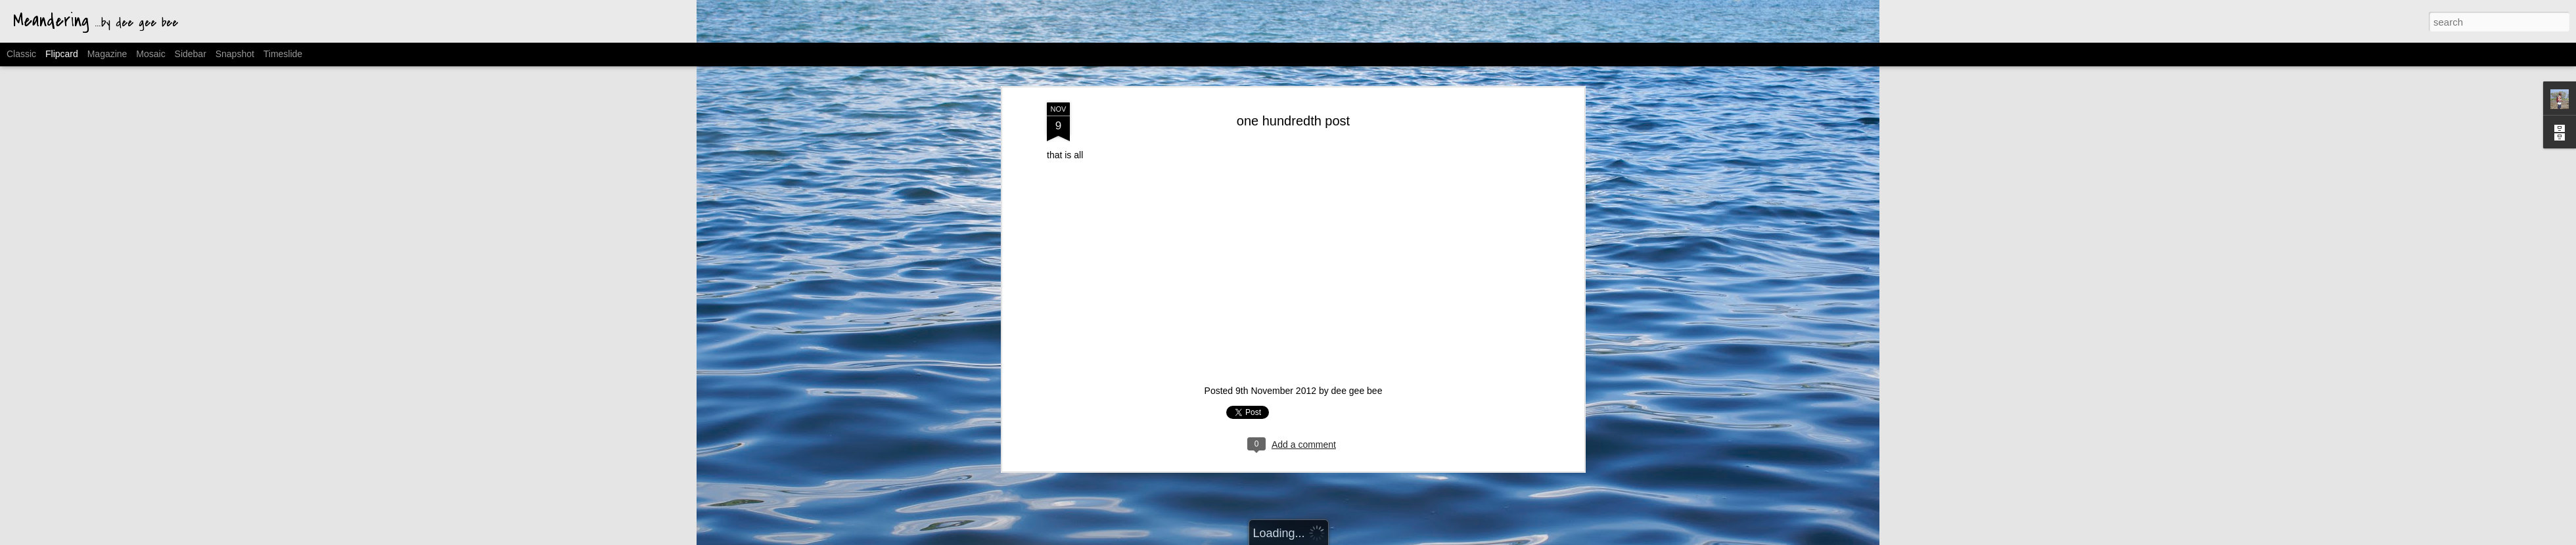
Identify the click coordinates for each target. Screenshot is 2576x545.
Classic (21, 54)
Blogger (1379, 538)
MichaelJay (1304, 538)
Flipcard (61, 54)
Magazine (107, 54)
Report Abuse (1417, 538)
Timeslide (283, 54)
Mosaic (150, 54)
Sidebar (190, 54)
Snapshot (235, 54)
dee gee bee (1357, 214)
